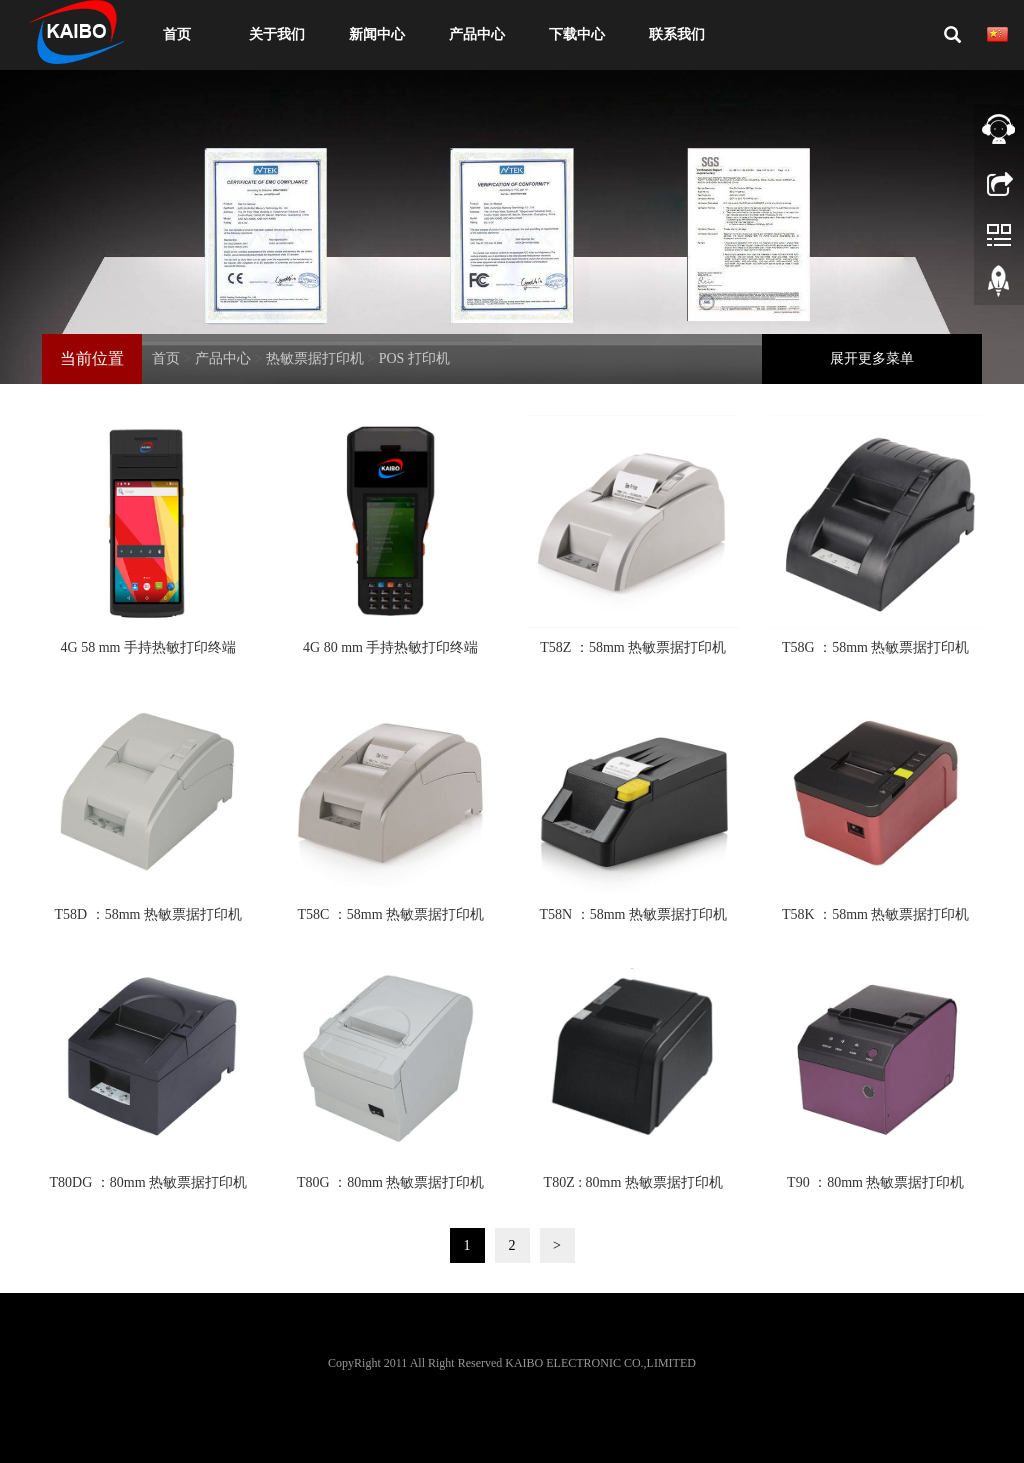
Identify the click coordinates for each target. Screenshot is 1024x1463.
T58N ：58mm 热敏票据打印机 (633, 914)
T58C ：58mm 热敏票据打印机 (390, 914)
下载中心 (577, 34)
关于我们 (277, 34)
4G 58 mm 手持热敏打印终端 (148, 647)
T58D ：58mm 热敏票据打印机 (148, 914)
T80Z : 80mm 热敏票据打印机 (633, 1182)
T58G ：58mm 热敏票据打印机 (875, 647)
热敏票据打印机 (315, 358)
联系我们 (677, 34)
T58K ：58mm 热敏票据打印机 (875, 914)
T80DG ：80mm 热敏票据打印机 (148, 1182)
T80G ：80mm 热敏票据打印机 (390, 1182)
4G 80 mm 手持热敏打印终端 (390, 647)
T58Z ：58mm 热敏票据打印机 (633, 647)
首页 (177, 34)
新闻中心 (377, 34)
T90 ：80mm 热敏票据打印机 (875, 1182)
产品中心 (477, 34)
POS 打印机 (414, 358)
